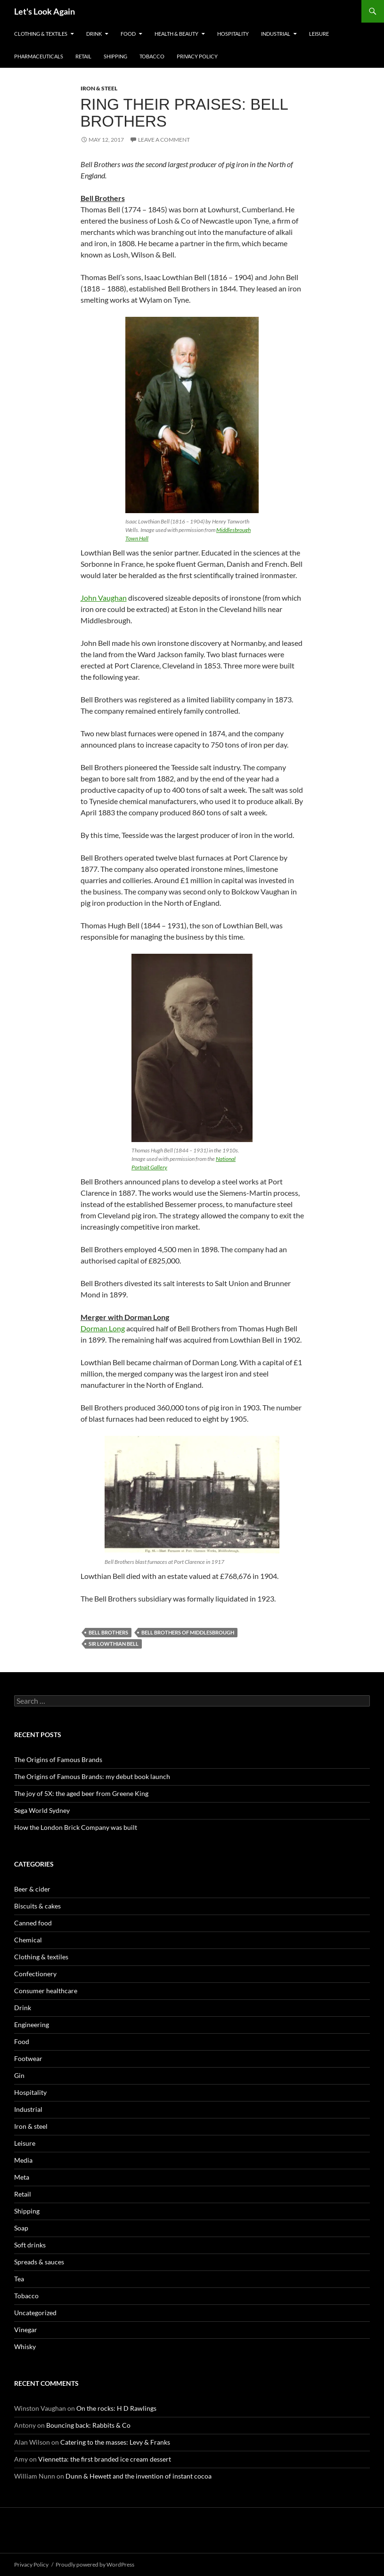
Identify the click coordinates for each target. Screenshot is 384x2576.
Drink (94, 34)
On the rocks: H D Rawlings (116, 2408)
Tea (19, 2279)
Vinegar (25, 2330)
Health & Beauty (176, 34)
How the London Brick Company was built (75, 1827)
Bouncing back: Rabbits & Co (88, 2425)
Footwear (28, 2058)
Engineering (31, 2025)
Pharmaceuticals (38, 56)
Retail (83, 56)
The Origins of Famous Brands (58, 1759)
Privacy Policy (197, 56)
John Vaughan (104, 597)
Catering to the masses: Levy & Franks (115, 2442)
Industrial (275, 34)
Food (128, 34)
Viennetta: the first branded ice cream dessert (104, 2459)
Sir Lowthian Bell (114, 1644)
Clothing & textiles (40, 34)
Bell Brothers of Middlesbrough (187, 1632)
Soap (21, 2228)
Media (23, 2160)
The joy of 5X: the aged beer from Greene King (81, 1793)
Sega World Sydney (42, 1810)
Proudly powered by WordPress (95, 2564)
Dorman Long (103, 1328)
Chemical (28, 1940)
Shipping (115, 56)
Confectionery (35, 1974)
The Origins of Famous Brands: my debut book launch (92, 1776)
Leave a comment (164, 139)
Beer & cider (32, 1889)
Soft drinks (30, 2245)
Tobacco (151, 56)
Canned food (33, 1923)
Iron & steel (99, 88)
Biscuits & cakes (37, 1906)
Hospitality (233, 34)
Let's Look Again (44, 11)
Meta (21, 2177)
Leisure (319, 34)
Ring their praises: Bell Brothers (184, 113)
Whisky (25, 2347)
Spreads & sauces (39, 2262)
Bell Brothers (108, 1632)
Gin (19, 2075)
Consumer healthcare (45, 1991)
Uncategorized (35, 2313)
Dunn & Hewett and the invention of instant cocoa (138, 2476)
